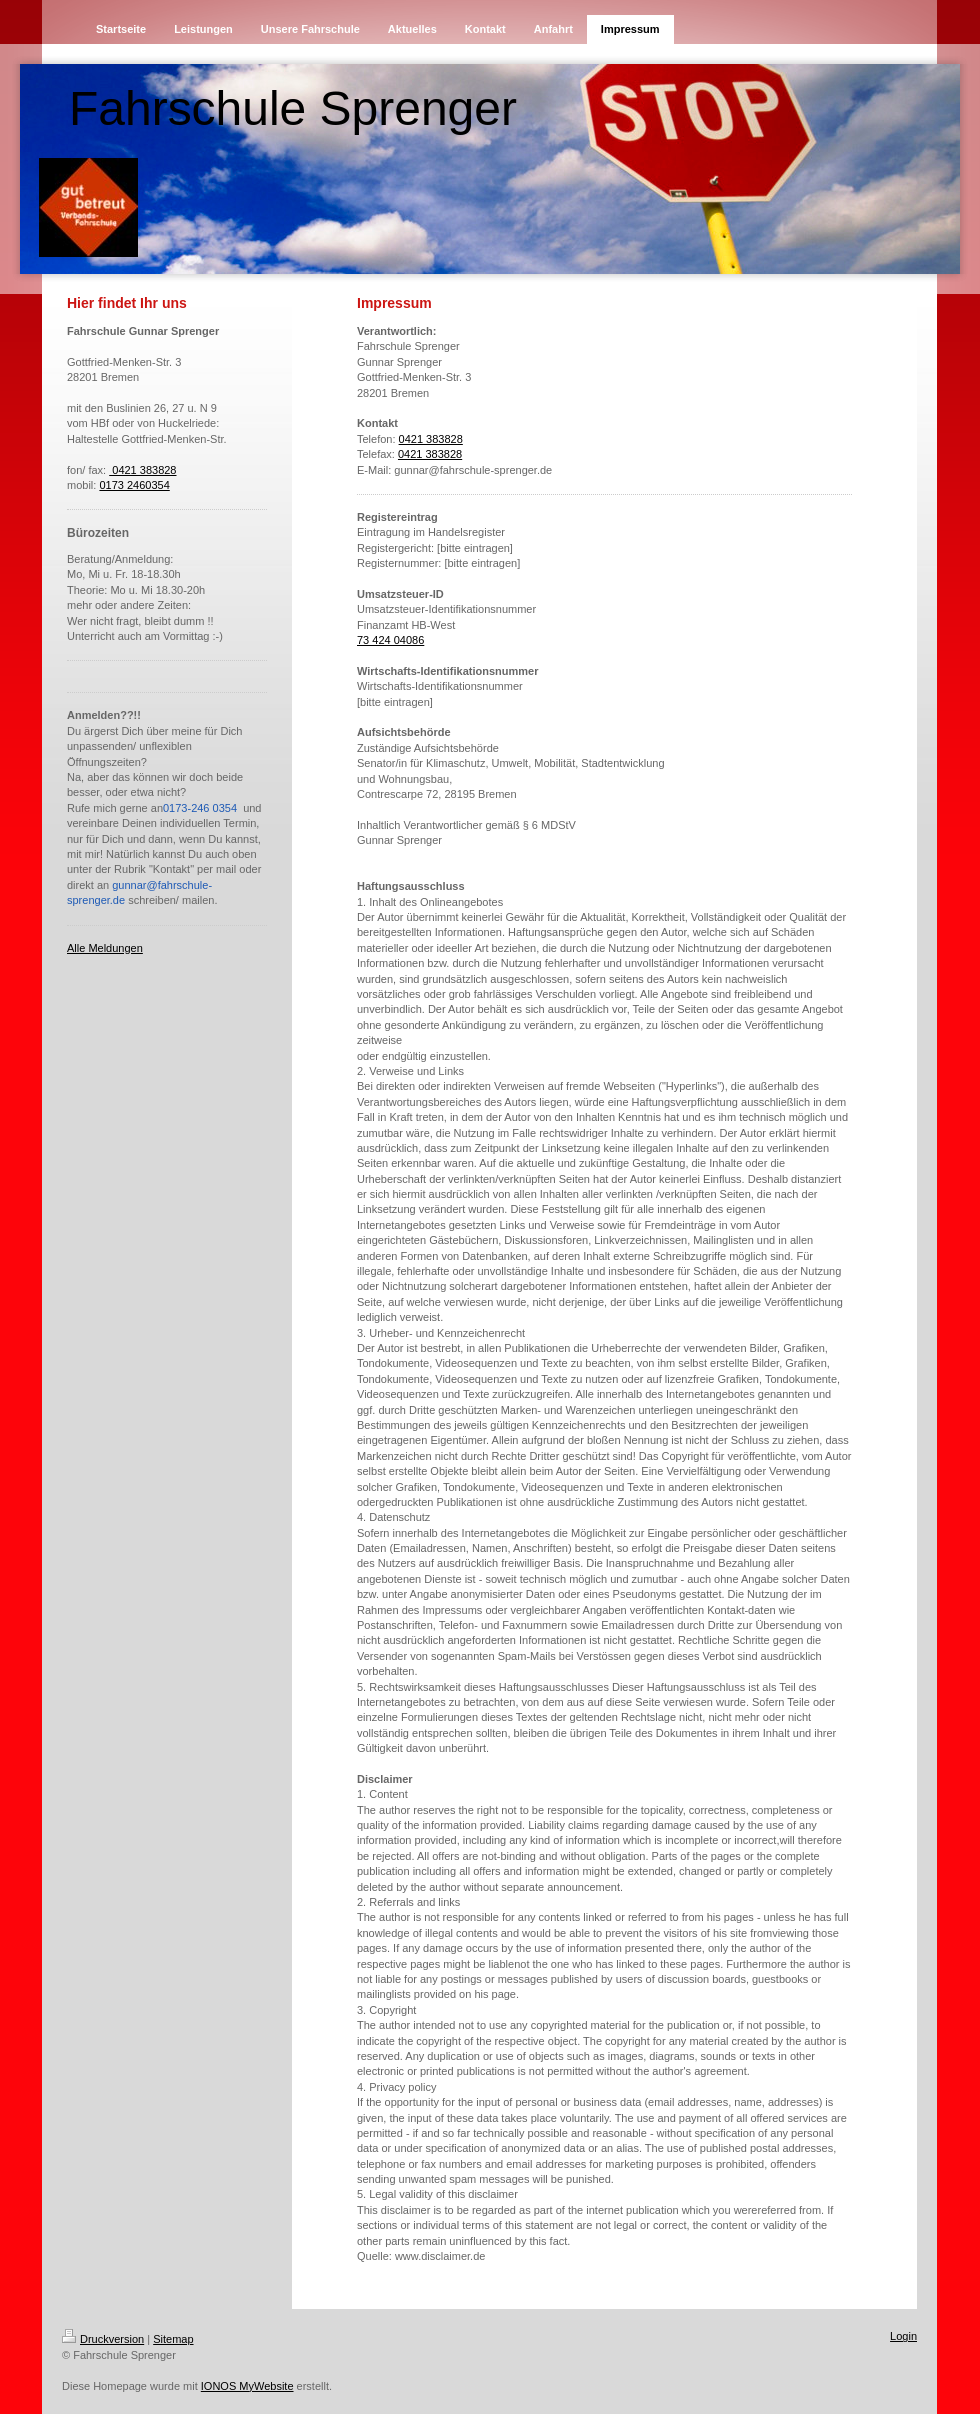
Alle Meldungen (105, 948)
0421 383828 (142, 470)
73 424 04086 (390, 640)
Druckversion (103, 2339)
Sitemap (173, 2339)
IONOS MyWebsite (247, 2386)
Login (903, 2336)
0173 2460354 (134, 485)
